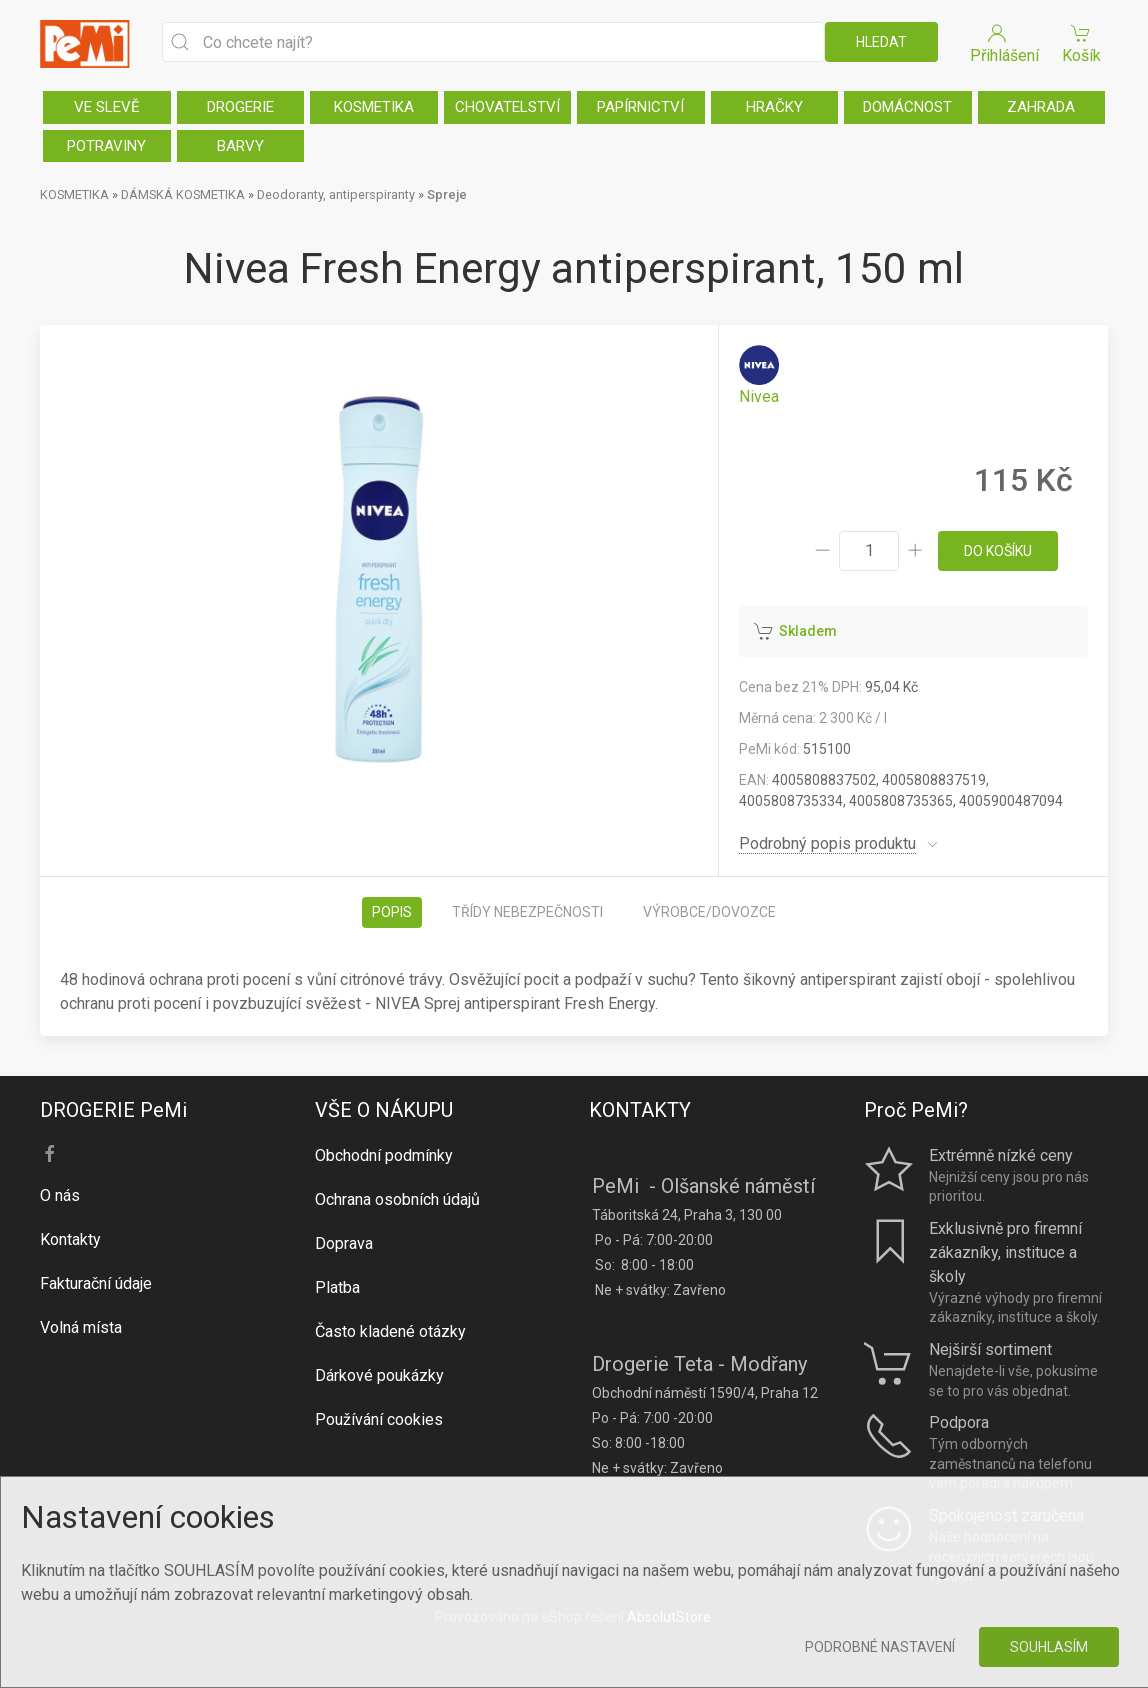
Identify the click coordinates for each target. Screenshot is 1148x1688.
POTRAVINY (106, 146)
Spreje (447, 194)
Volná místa (81, 1327)
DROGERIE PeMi (113, 1110)
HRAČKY (774, 107)
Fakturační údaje (96, 1283)
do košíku (998, 551)
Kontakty (70, 1239)
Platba (337, 1287)
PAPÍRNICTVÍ (640, 107)
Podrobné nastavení (880, 1647)
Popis (392, 912)
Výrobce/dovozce (709, 912)
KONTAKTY (640, 1110)
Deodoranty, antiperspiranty (336, 194)
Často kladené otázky (390, 1331)
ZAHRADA (1041, 107)
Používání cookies (379, 1419)
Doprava (344, 1243)
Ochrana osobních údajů (397, 1199)
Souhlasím (1049, 1647)
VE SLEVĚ (107, 107)
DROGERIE (240, 107)
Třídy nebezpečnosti (527, 912)
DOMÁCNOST (907, 107)
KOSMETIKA (374, 107)
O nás (60, 1195)
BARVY (240, 146)
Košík (1081, 42)
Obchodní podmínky (384, 1155)
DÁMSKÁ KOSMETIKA (183, 194)
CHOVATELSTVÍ (507, 107)
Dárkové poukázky (379, 1375)
